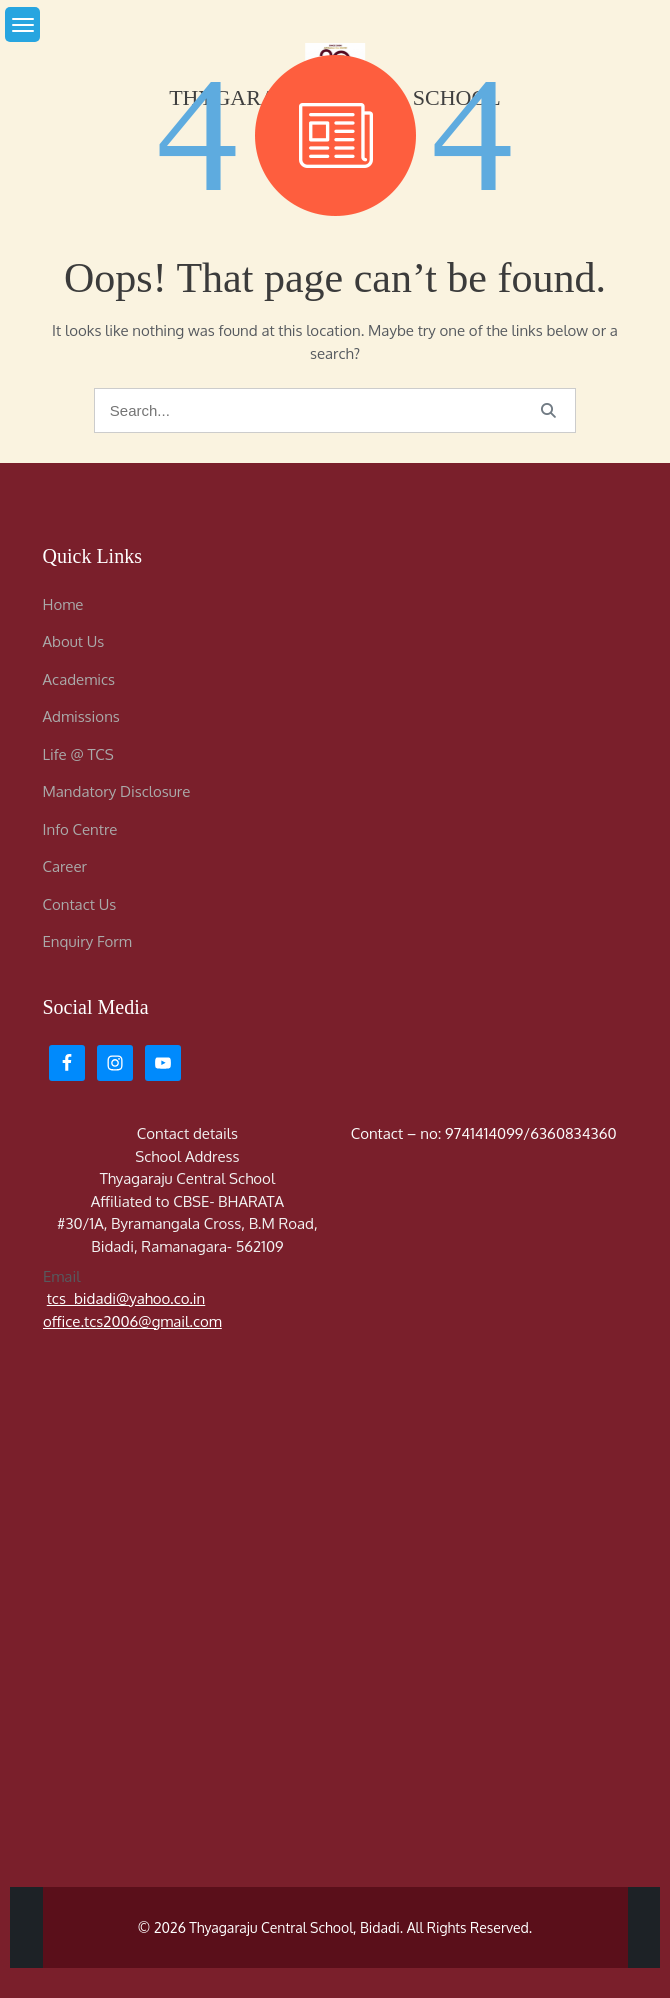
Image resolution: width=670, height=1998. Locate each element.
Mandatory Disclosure (117, 791)
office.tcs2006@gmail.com (132, 1320)
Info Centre (80, 829)
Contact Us (80, 904)
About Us (74, 641)
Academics (79, 679)
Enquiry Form (87, 941)
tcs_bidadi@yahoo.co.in (125, 1298)
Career (65, 866)
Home (63, 604)
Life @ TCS (78, 754)
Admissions (81, 716)
